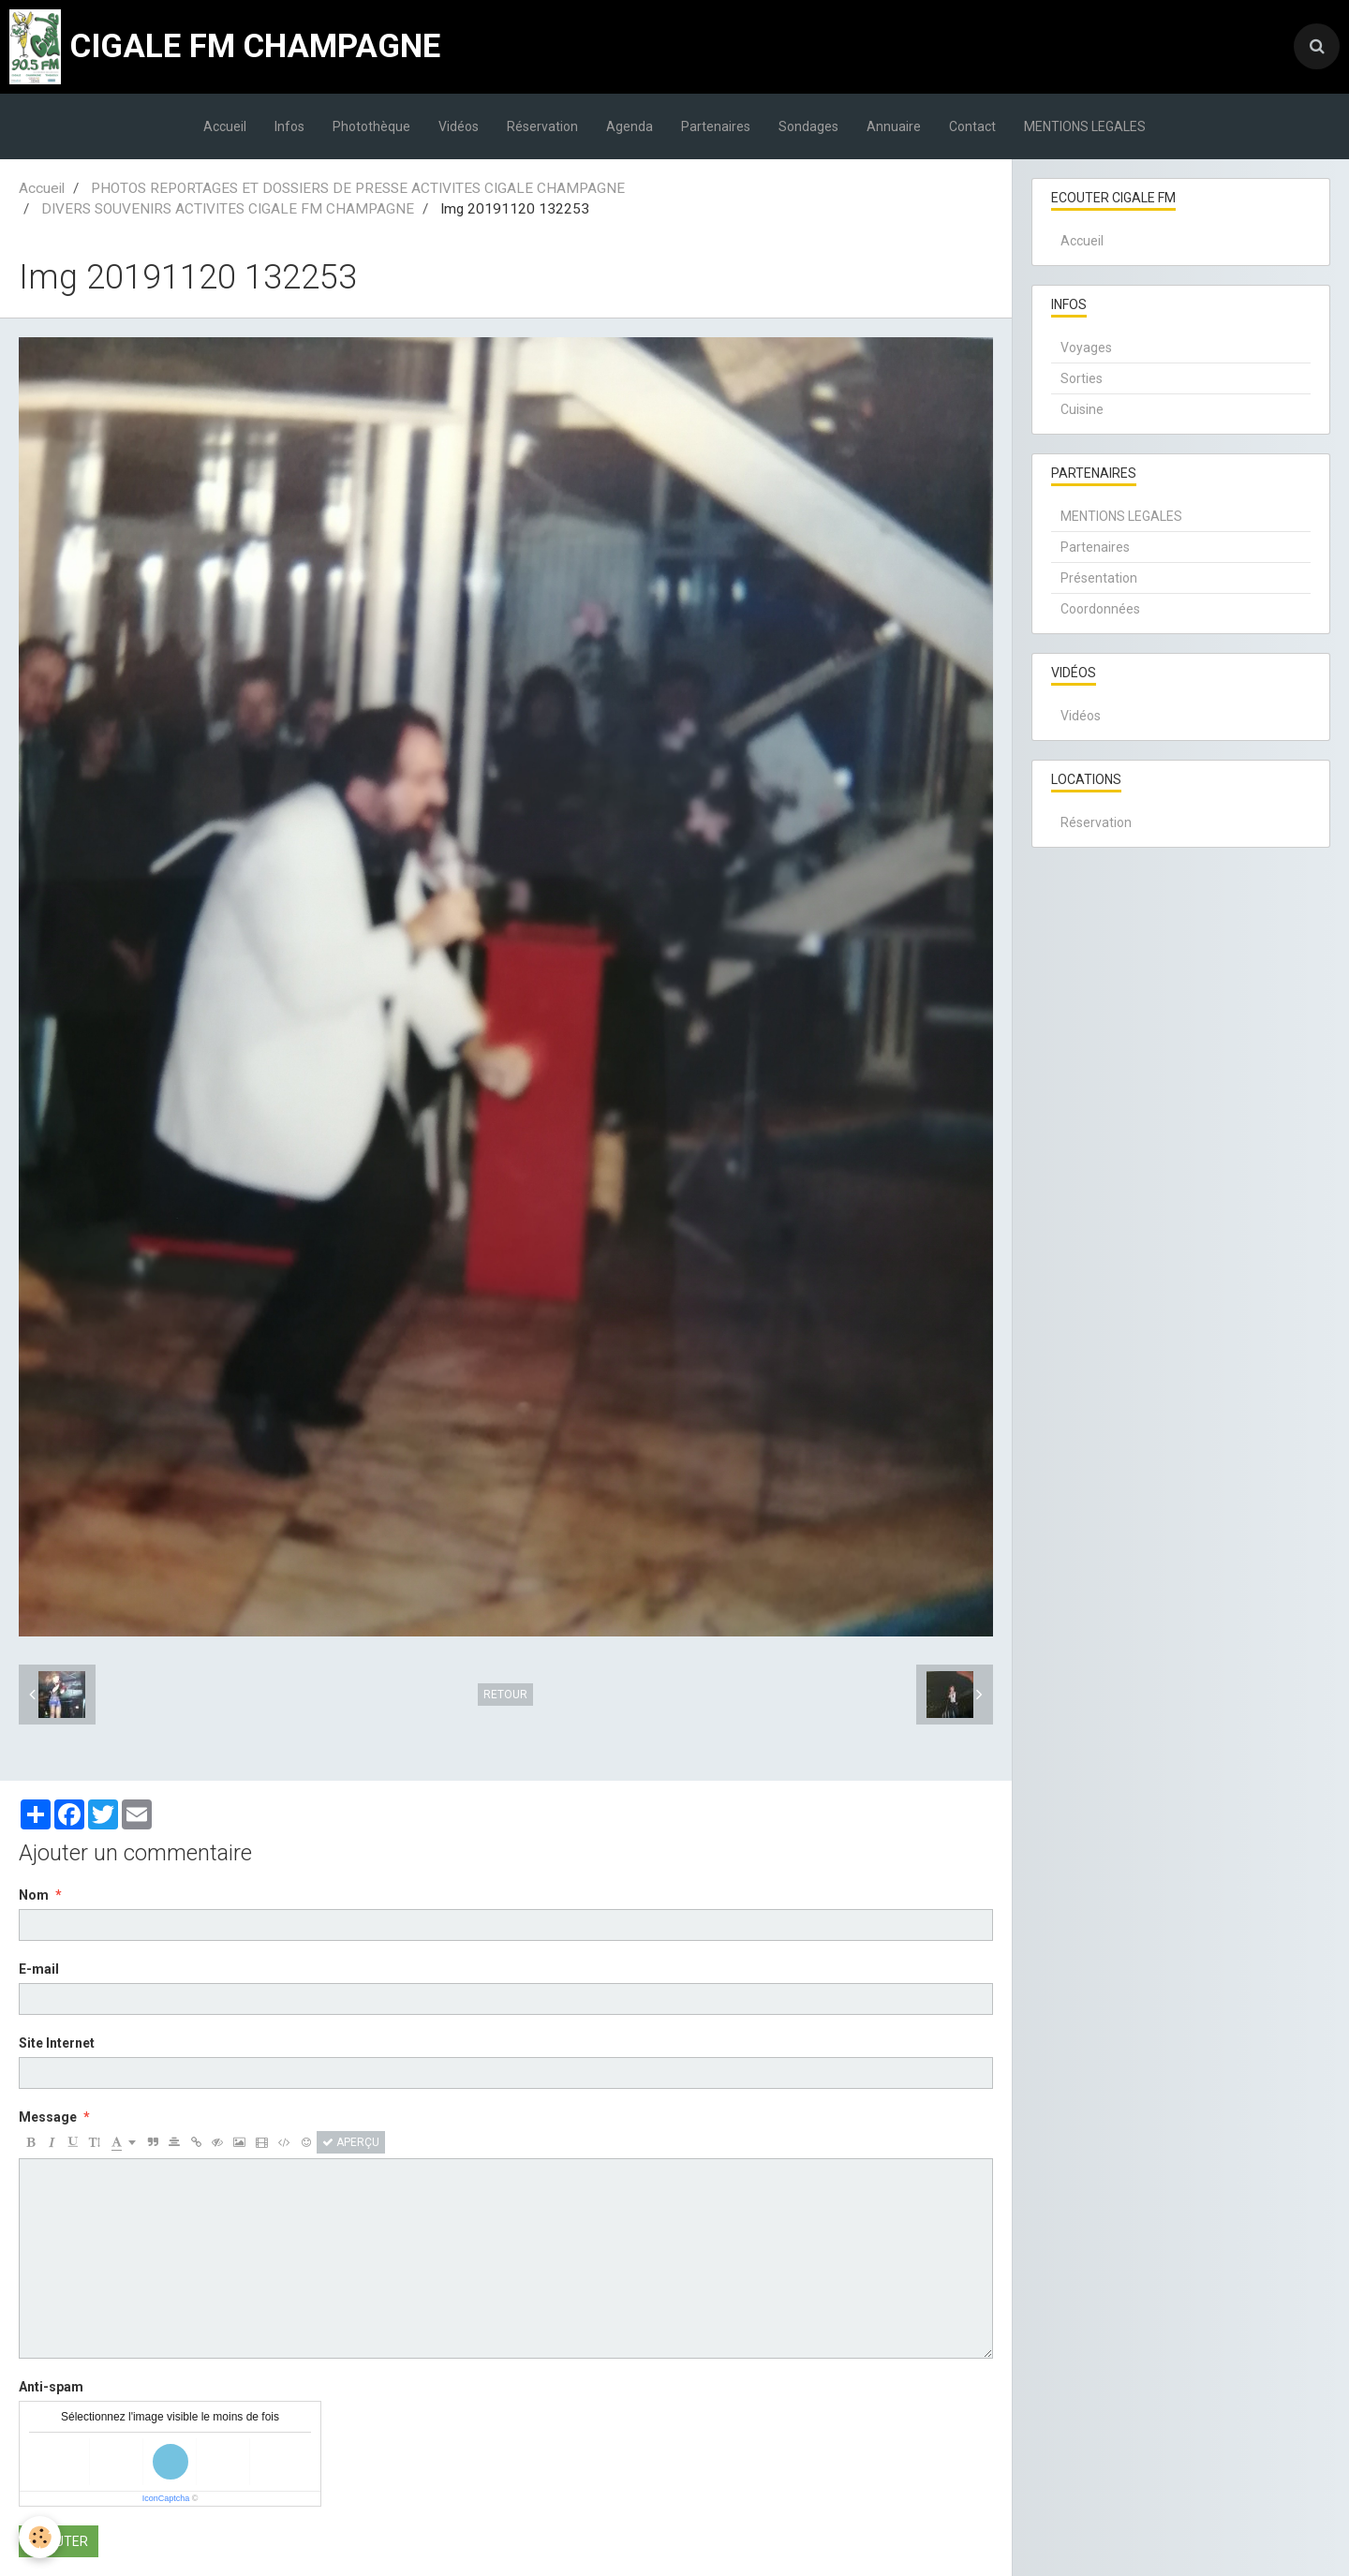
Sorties (1081, 378)
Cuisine (1082, 409)
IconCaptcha (166, 2498)
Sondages (808, 126)
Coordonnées (1100, 608)
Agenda (629, 126)
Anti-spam (51, 2386)
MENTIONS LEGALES (1085, 126)
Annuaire (894, 126)
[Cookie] (40, 2537)
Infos (289, 126)
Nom (34, 1895)
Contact (972, 126)
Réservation (542, 126)
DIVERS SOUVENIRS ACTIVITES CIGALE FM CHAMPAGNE (227, 208)
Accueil (224, 126)
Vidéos (458, 126)
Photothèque (371, 126)
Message (48, 2117)
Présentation (1098, 577)
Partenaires (715, 126)
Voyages (1086, 347)
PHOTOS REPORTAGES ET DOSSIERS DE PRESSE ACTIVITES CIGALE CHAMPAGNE (358, 188)
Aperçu (350, 2142)
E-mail (39, 1969)
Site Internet (57, 2043)
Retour (505, 1694)
